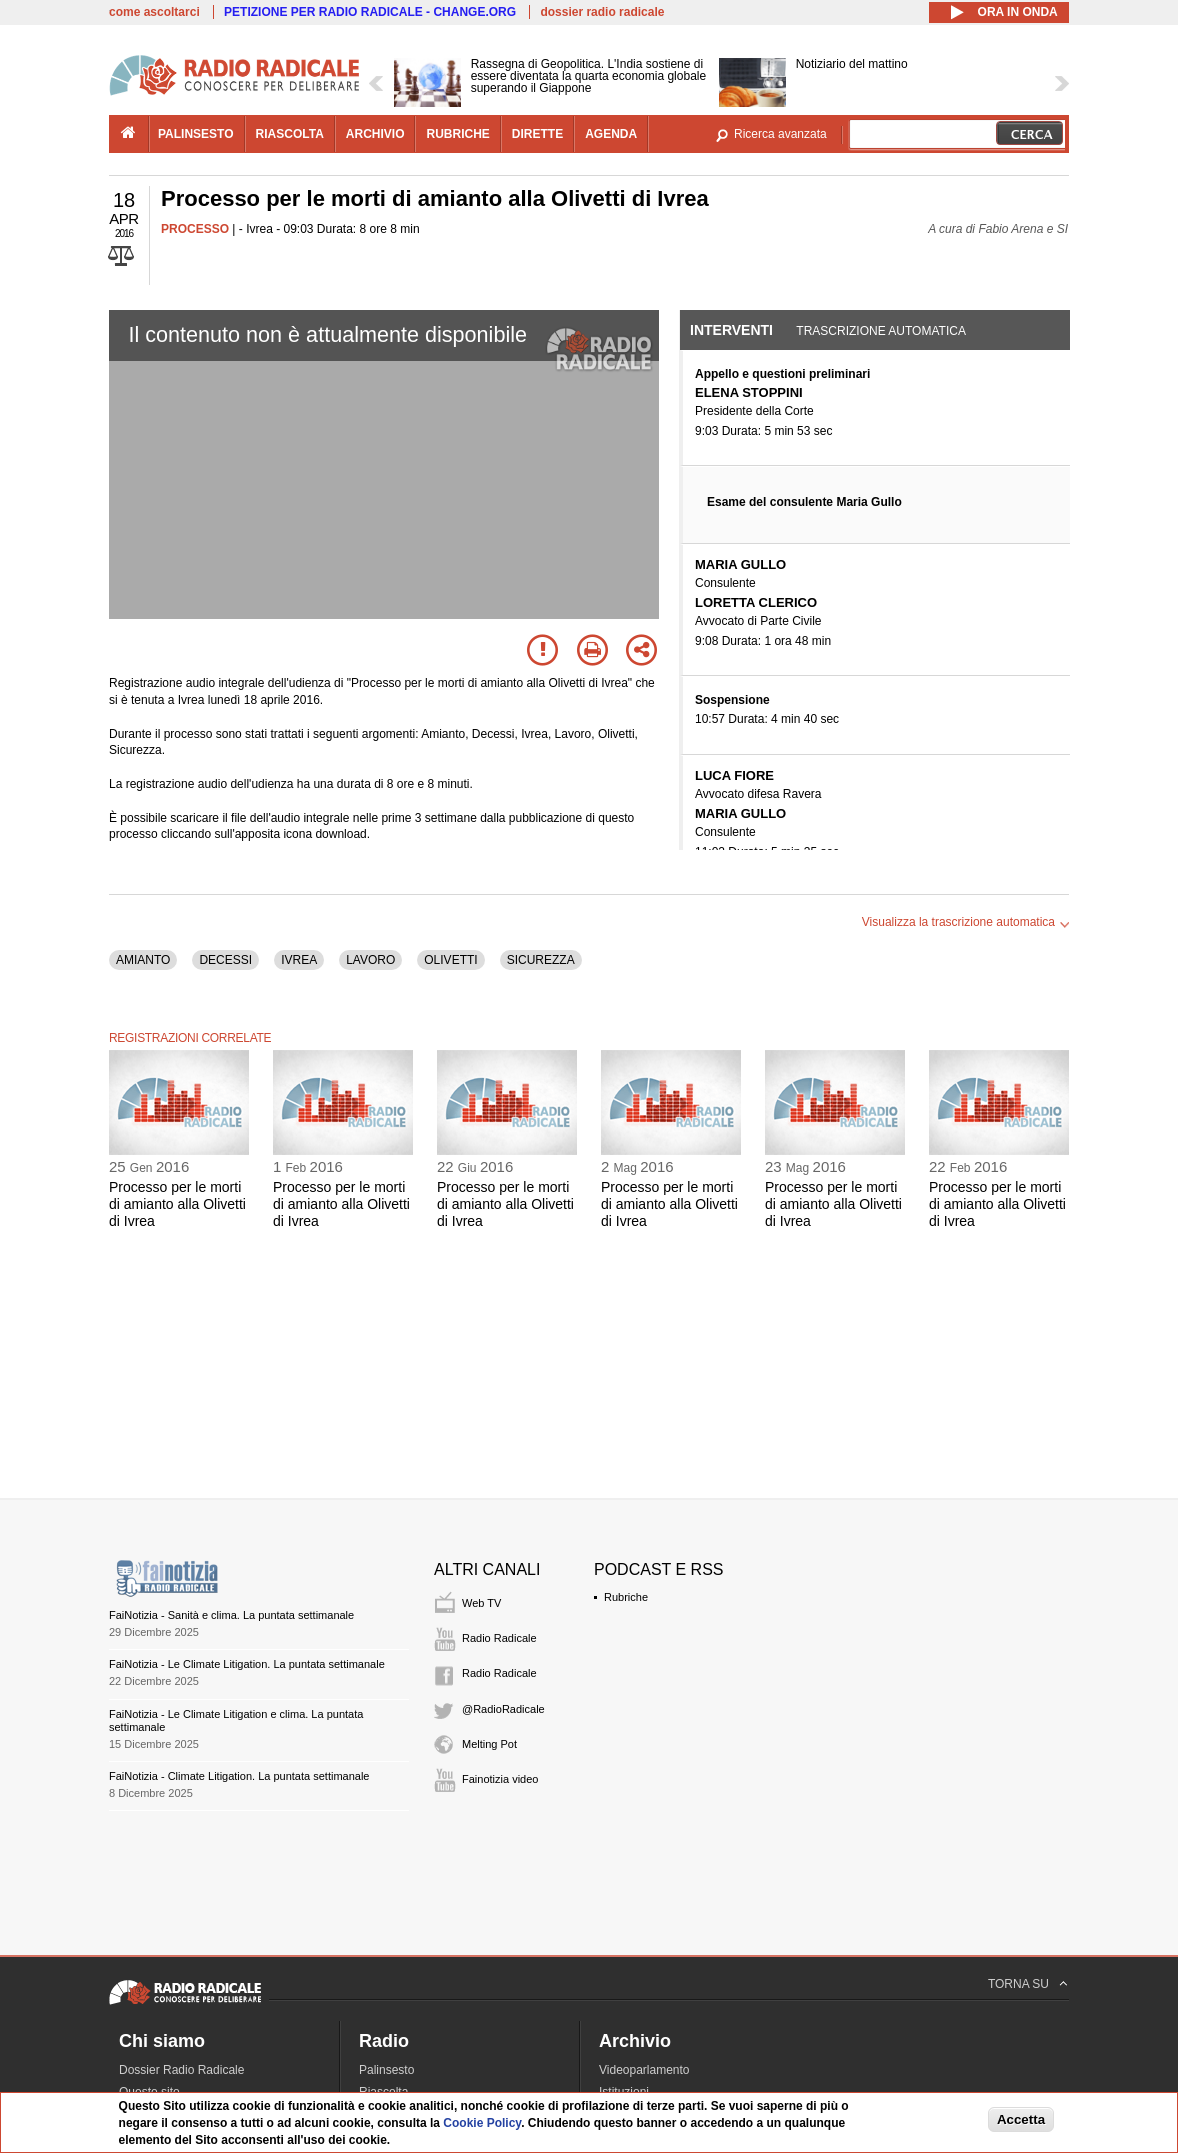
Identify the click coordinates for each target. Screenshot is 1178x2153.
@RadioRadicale (503, 1709)
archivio (375, 134)
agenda (611, 134)
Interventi (731, 330)
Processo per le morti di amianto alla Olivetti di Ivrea (177, 1204)
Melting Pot (489, 1744)
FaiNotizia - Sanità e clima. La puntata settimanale (231, 1615)
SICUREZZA (541, 960)
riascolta (290, 134)
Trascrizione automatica (881, 331)
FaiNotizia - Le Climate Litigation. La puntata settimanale (247, 1664)
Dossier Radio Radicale (181, 2070)
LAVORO (370, 960)
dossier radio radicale (602, 12)
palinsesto (196, 134)
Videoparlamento (644, 2070)
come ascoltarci (154, 12)
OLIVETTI (450, 960)
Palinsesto (386, 2070)
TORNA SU (1018, 1984)
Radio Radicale (499, 1638)
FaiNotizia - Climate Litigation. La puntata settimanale (239, 1776)
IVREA (299, 960)
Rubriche (626, 1597)
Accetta (1021, 2119)
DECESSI (225, 960)
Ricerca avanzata (780, 134)
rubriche (457, 134)
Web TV (481, 1603)
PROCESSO (195, 229)
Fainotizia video (500, 1779)
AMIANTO (143, 960)
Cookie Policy (482, 2123)
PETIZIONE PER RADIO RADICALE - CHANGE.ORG (370, 12)
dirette (537, 134)
